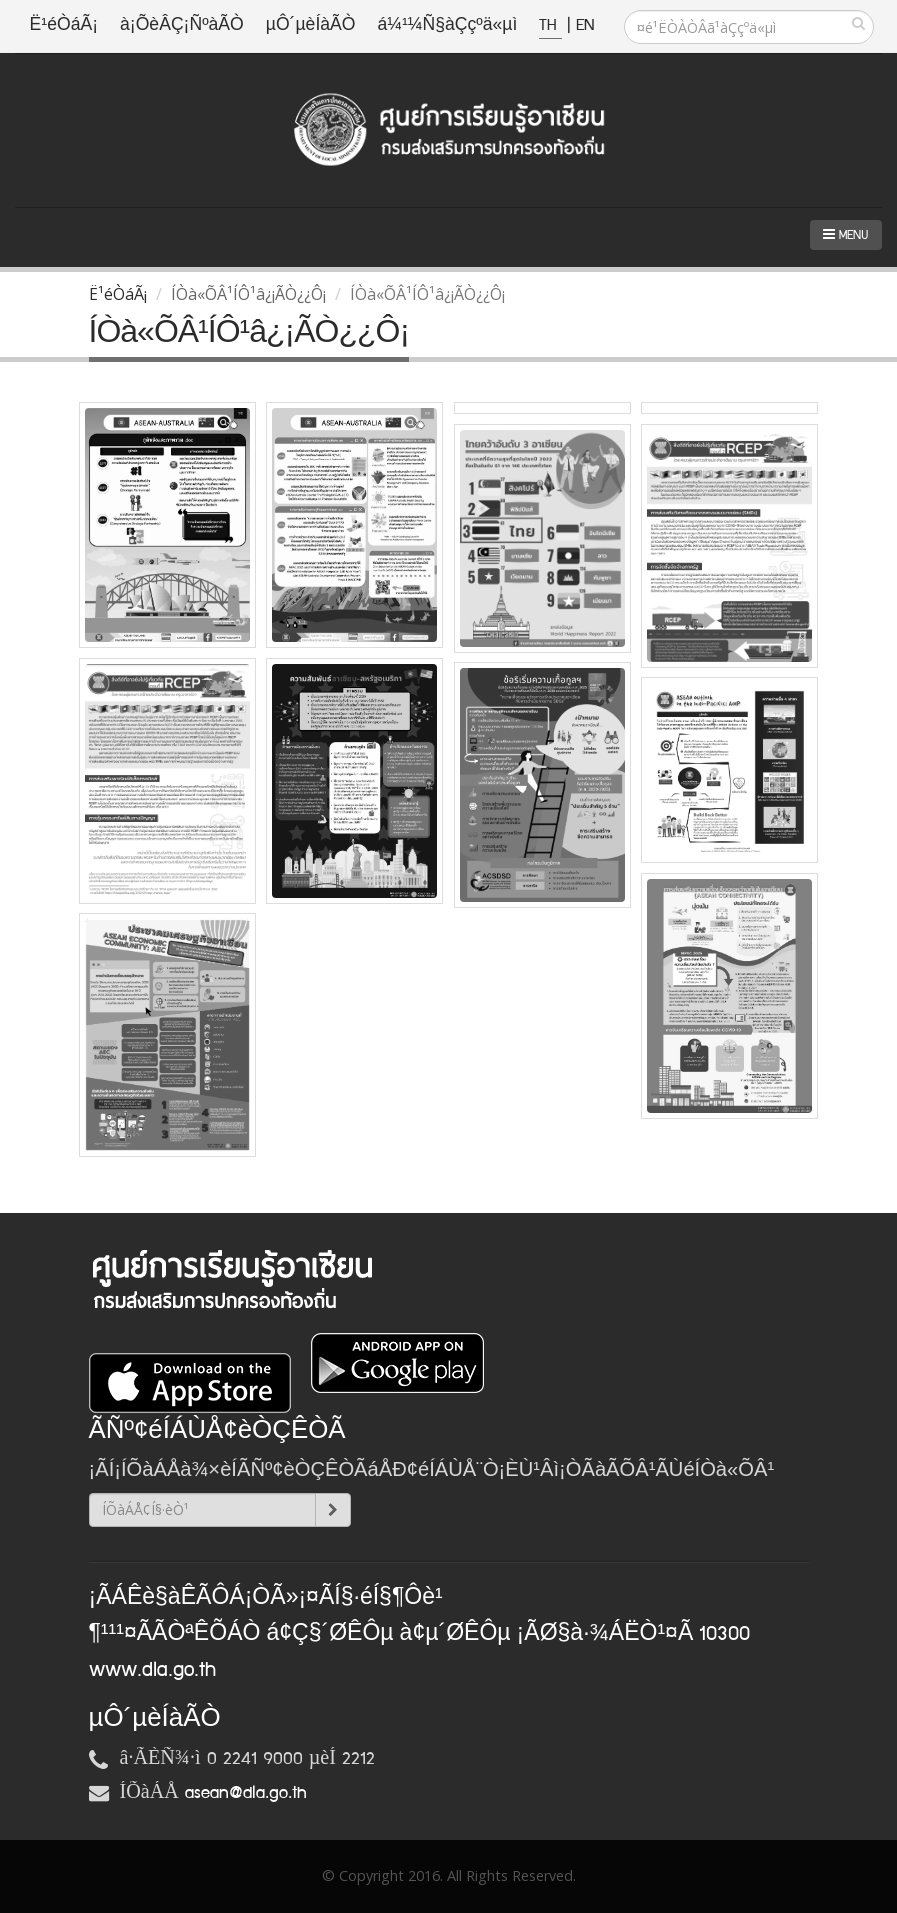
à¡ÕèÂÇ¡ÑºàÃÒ (182, 25)
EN (585, 25)
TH (550, 25)
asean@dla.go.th (246, 1793)
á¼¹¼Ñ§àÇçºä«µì (447, 25)
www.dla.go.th (152, 1670)
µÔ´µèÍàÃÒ (311, 25)
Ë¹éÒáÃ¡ (64, 25)
